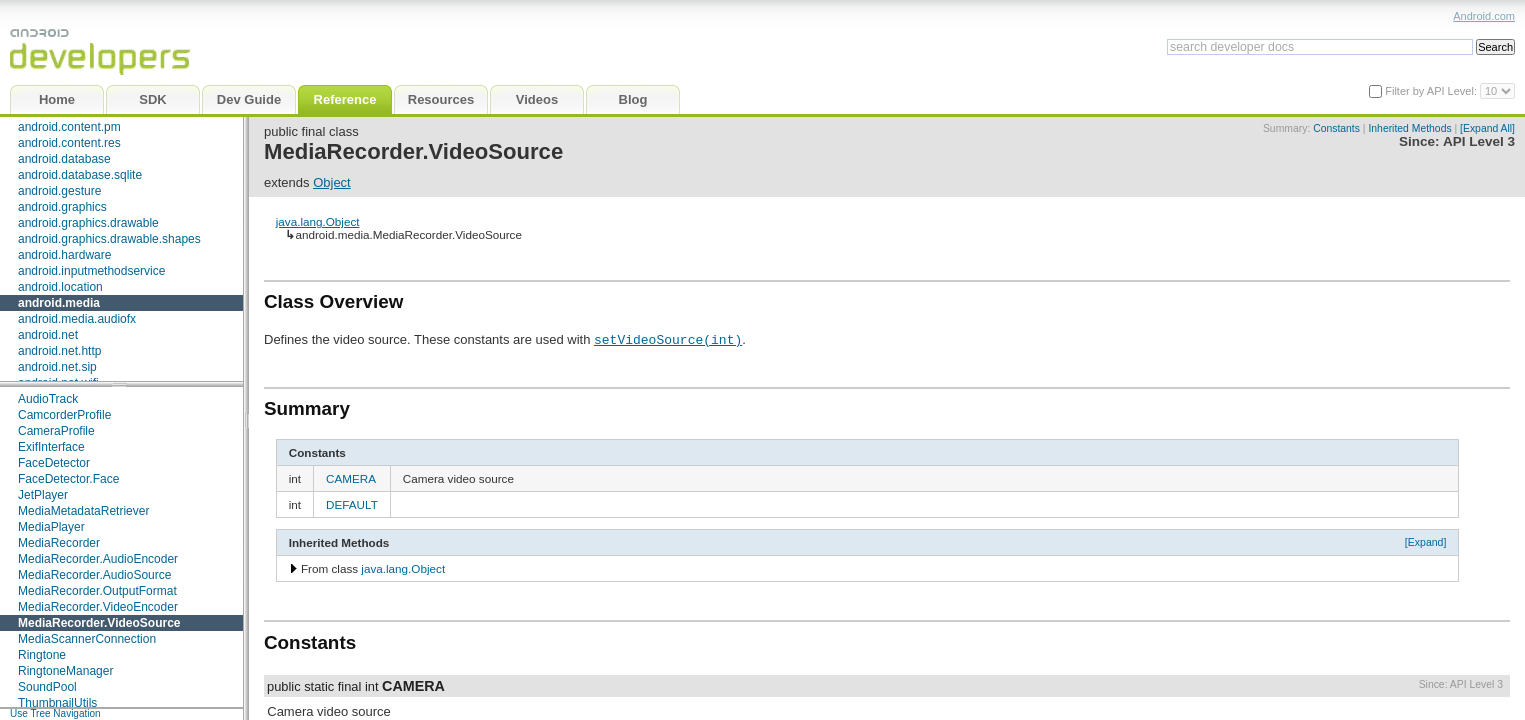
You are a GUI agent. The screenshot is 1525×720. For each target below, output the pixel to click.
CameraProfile (56, 431)
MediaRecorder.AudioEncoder (98, 559)
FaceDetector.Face (68, 479)
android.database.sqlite (80, 175)
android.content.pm (69, 127)
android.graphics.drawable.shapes (109, 239)
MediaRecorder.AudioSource (94, 575)
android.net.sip (57, 367)
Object (332, 182)
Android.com (1484, 16)
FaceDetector (54, 463)
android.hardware (64, 255)
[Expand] (1426, 542)
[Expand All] (1487, 128)
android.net (48, 335)
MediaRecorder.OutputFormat (97, 591)
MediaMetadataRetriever (83, 511)
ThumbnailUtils (57, 703)
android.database (64, 159)
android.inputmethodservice (91, 271)
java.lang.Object (318, 221)
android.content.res (69, 143)
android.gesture (59, 191)
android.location (60, 287)
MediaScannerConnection (87, 639)
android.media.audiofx (77, 319)
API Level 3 (1479, 141)
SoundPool (47, 687)
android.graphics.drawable (88, 223)
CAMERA (351, 478)
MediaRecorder (59, 543)
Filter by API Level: (1432, 91)
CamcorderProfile (64, 415)
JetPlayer (43, 495)
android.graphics (62, 207)
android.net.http (59, 351)
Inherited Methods (1409, 128)
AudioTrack (48, 399)
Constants (1336, 128)
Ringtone (42, 655)
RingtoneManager (65, 671)
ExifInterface (51, 447)
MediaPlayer (51, 527)
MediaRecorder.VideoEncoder (98, 607)
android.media (59, 303)
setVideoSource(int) (668, 339)
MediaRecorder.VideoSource (99, 623)
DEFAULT (352, 504)
